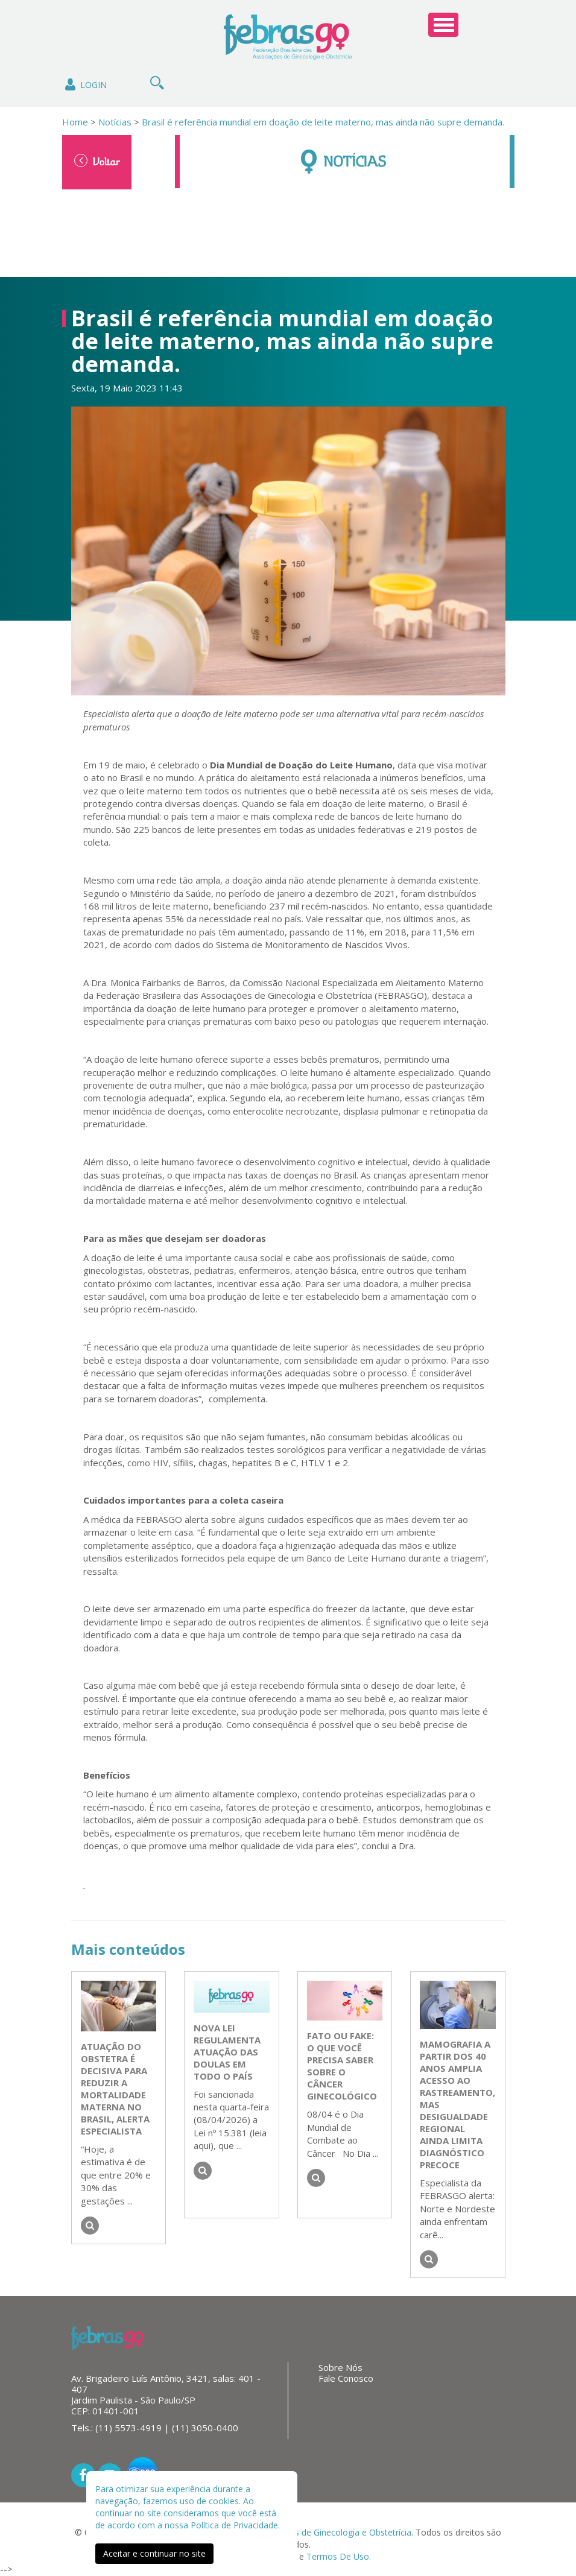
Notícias (113, 122)
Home (75, 122)
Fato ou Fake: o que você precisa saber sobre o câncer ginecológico (342, 2066)
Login (85, 84)
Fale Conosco (345, 2378)
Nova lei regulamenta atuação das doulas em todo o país (227, 2052)
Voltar (97, 161)
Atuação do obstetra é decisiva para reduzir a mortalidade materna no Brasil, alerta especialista (115, 2088)
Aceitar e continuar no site (154, 2553)
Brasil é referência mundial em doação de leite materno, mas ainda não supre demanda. (323, 122)
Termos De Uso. (338, 2556)
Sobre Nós (340, 2367)
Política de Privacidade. (235, 2525)
